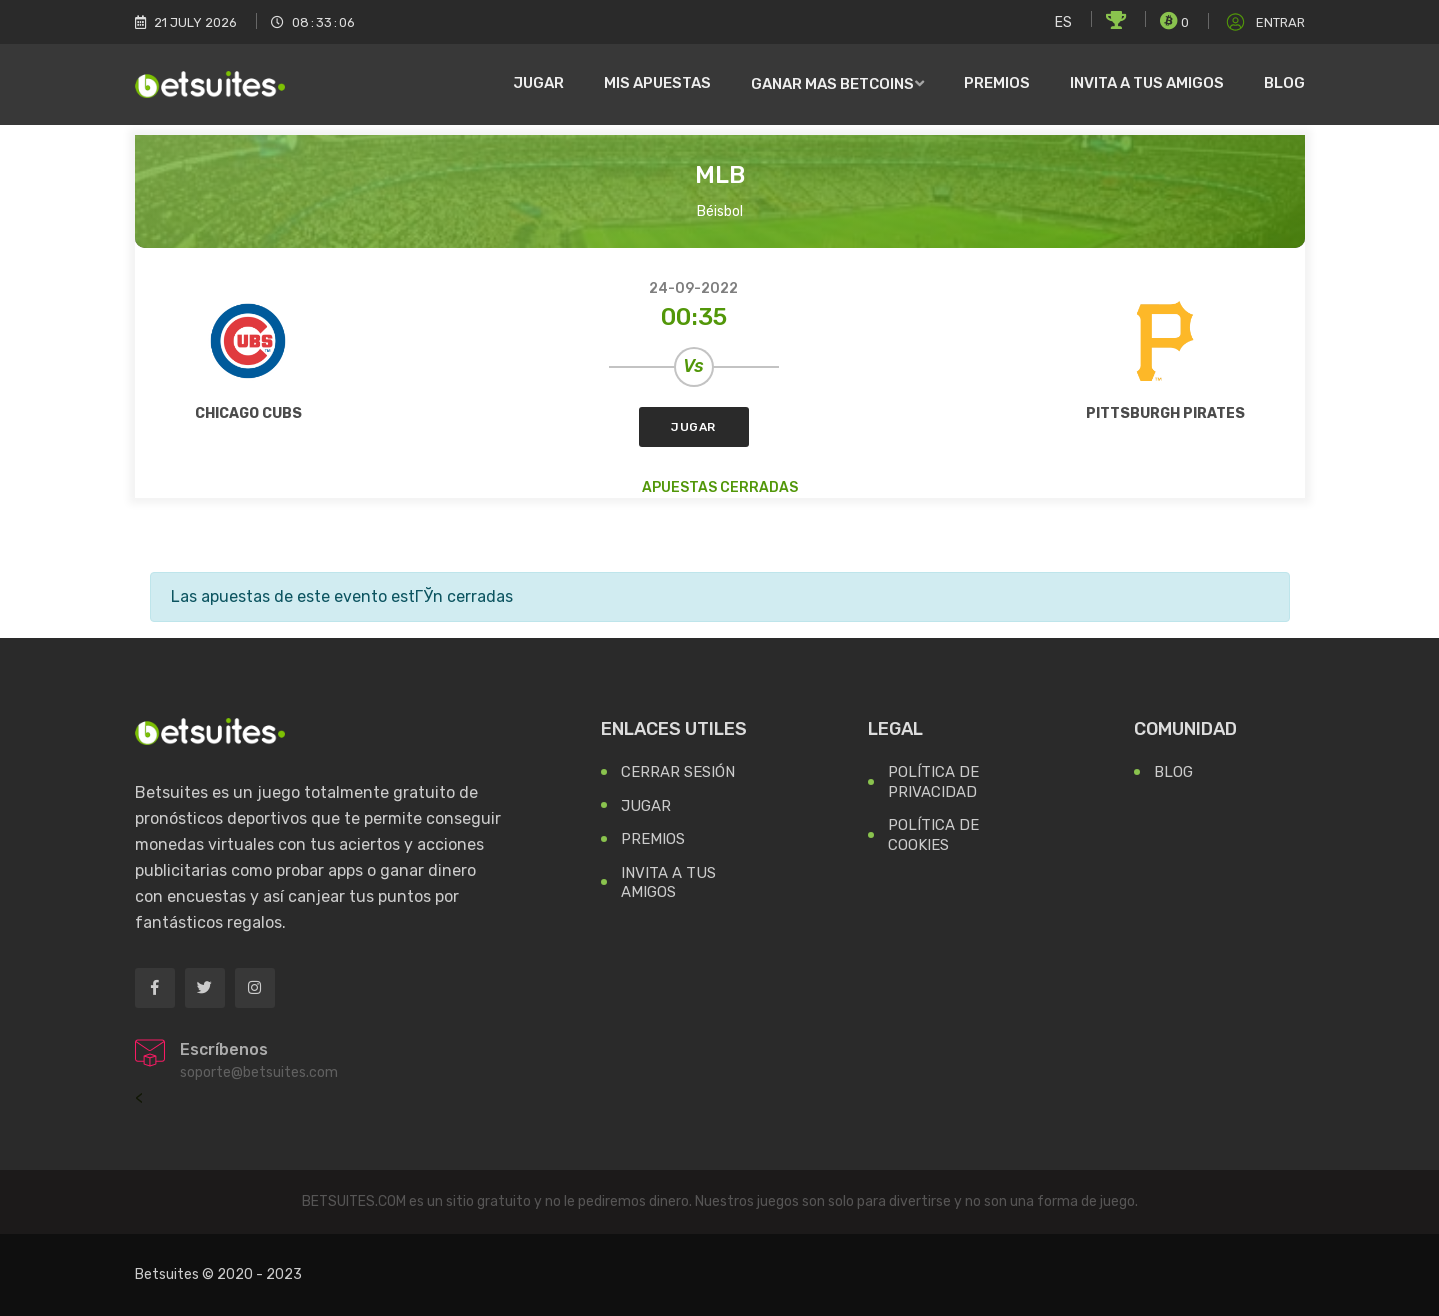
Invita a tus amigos (1147, 83)
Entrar (1264, 22)
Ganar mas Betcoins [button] (832, 84)
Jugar (538, 83)
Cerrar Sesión (678, 772)
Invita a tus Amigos (668, 883)
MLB (720, 175)
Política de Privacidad (933, 782)
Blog (1284, 83)
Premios (997, 83)
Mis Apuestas (657, 83)
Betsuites (167, 1274)
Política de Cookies (933, 835)
